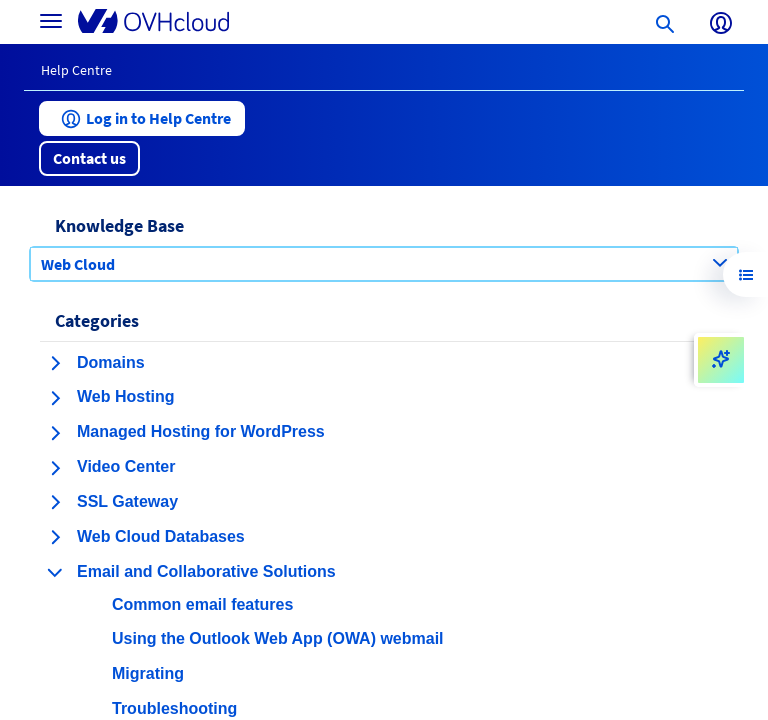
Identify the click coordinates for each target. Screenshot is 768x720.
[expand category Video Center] (55, 468)
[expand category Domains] (55, 363)
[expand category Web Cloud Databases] (55, 537)
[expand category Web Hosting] (55, 398)
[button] (142, 118)
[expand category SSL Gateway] (55, 502)
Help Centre (76, 70)
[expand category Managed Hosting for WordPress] (55, 433)
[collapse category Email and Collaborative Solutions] (55, 572)
